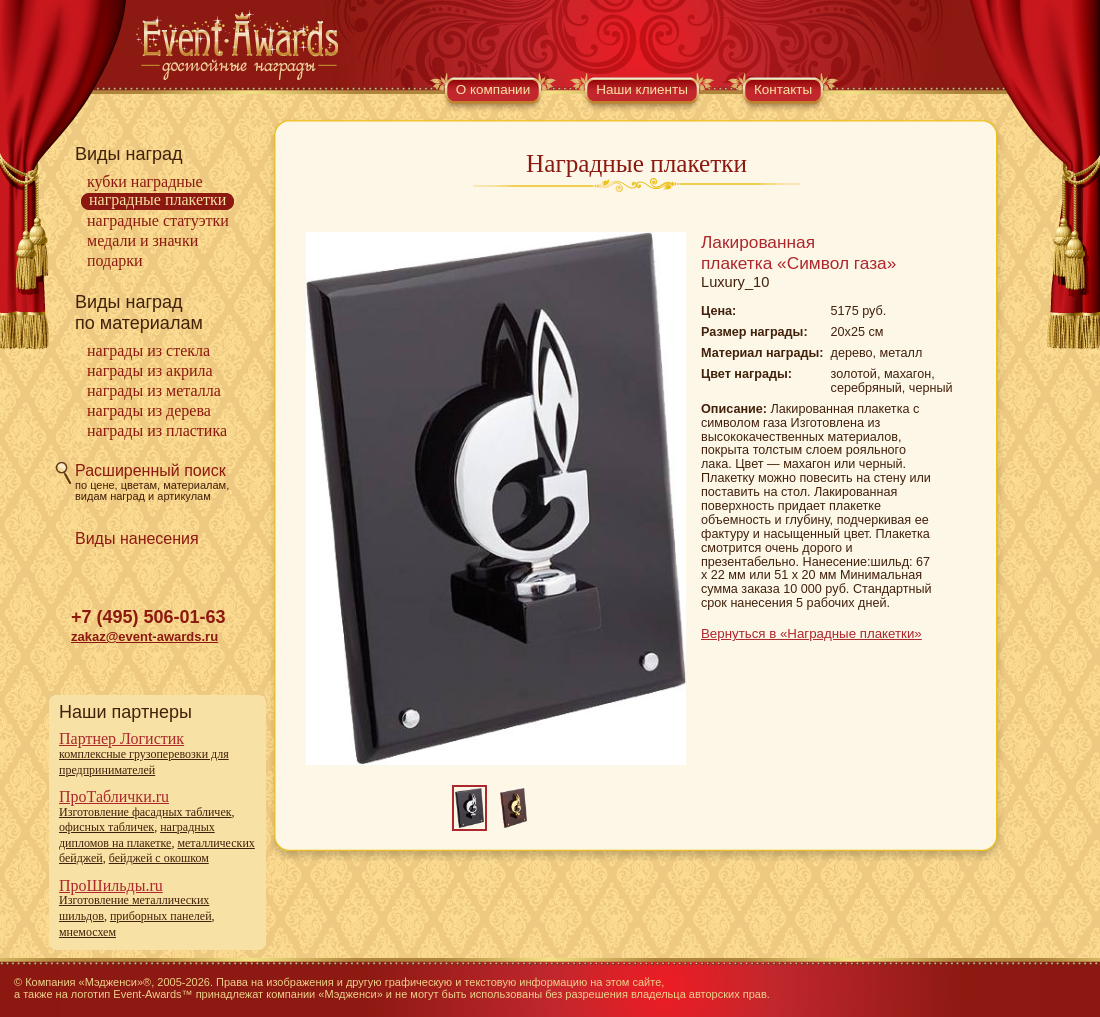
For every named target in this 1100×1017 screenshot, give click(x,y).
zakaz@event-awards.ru (144, 636)
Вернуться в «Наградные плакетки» (811, 633)
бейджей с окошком (159, 858)
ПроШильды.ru (111, 885)
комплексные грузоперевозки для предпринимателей (144, 762)
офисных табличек (106, 827)
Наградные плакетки (157, 199)
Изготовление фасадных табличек (145, 812)
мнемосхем (87, 932)
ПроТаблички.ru (114, 796)
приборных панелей (161, 916)
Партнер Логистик (121, 738)
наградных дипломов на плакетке (137, 835)
